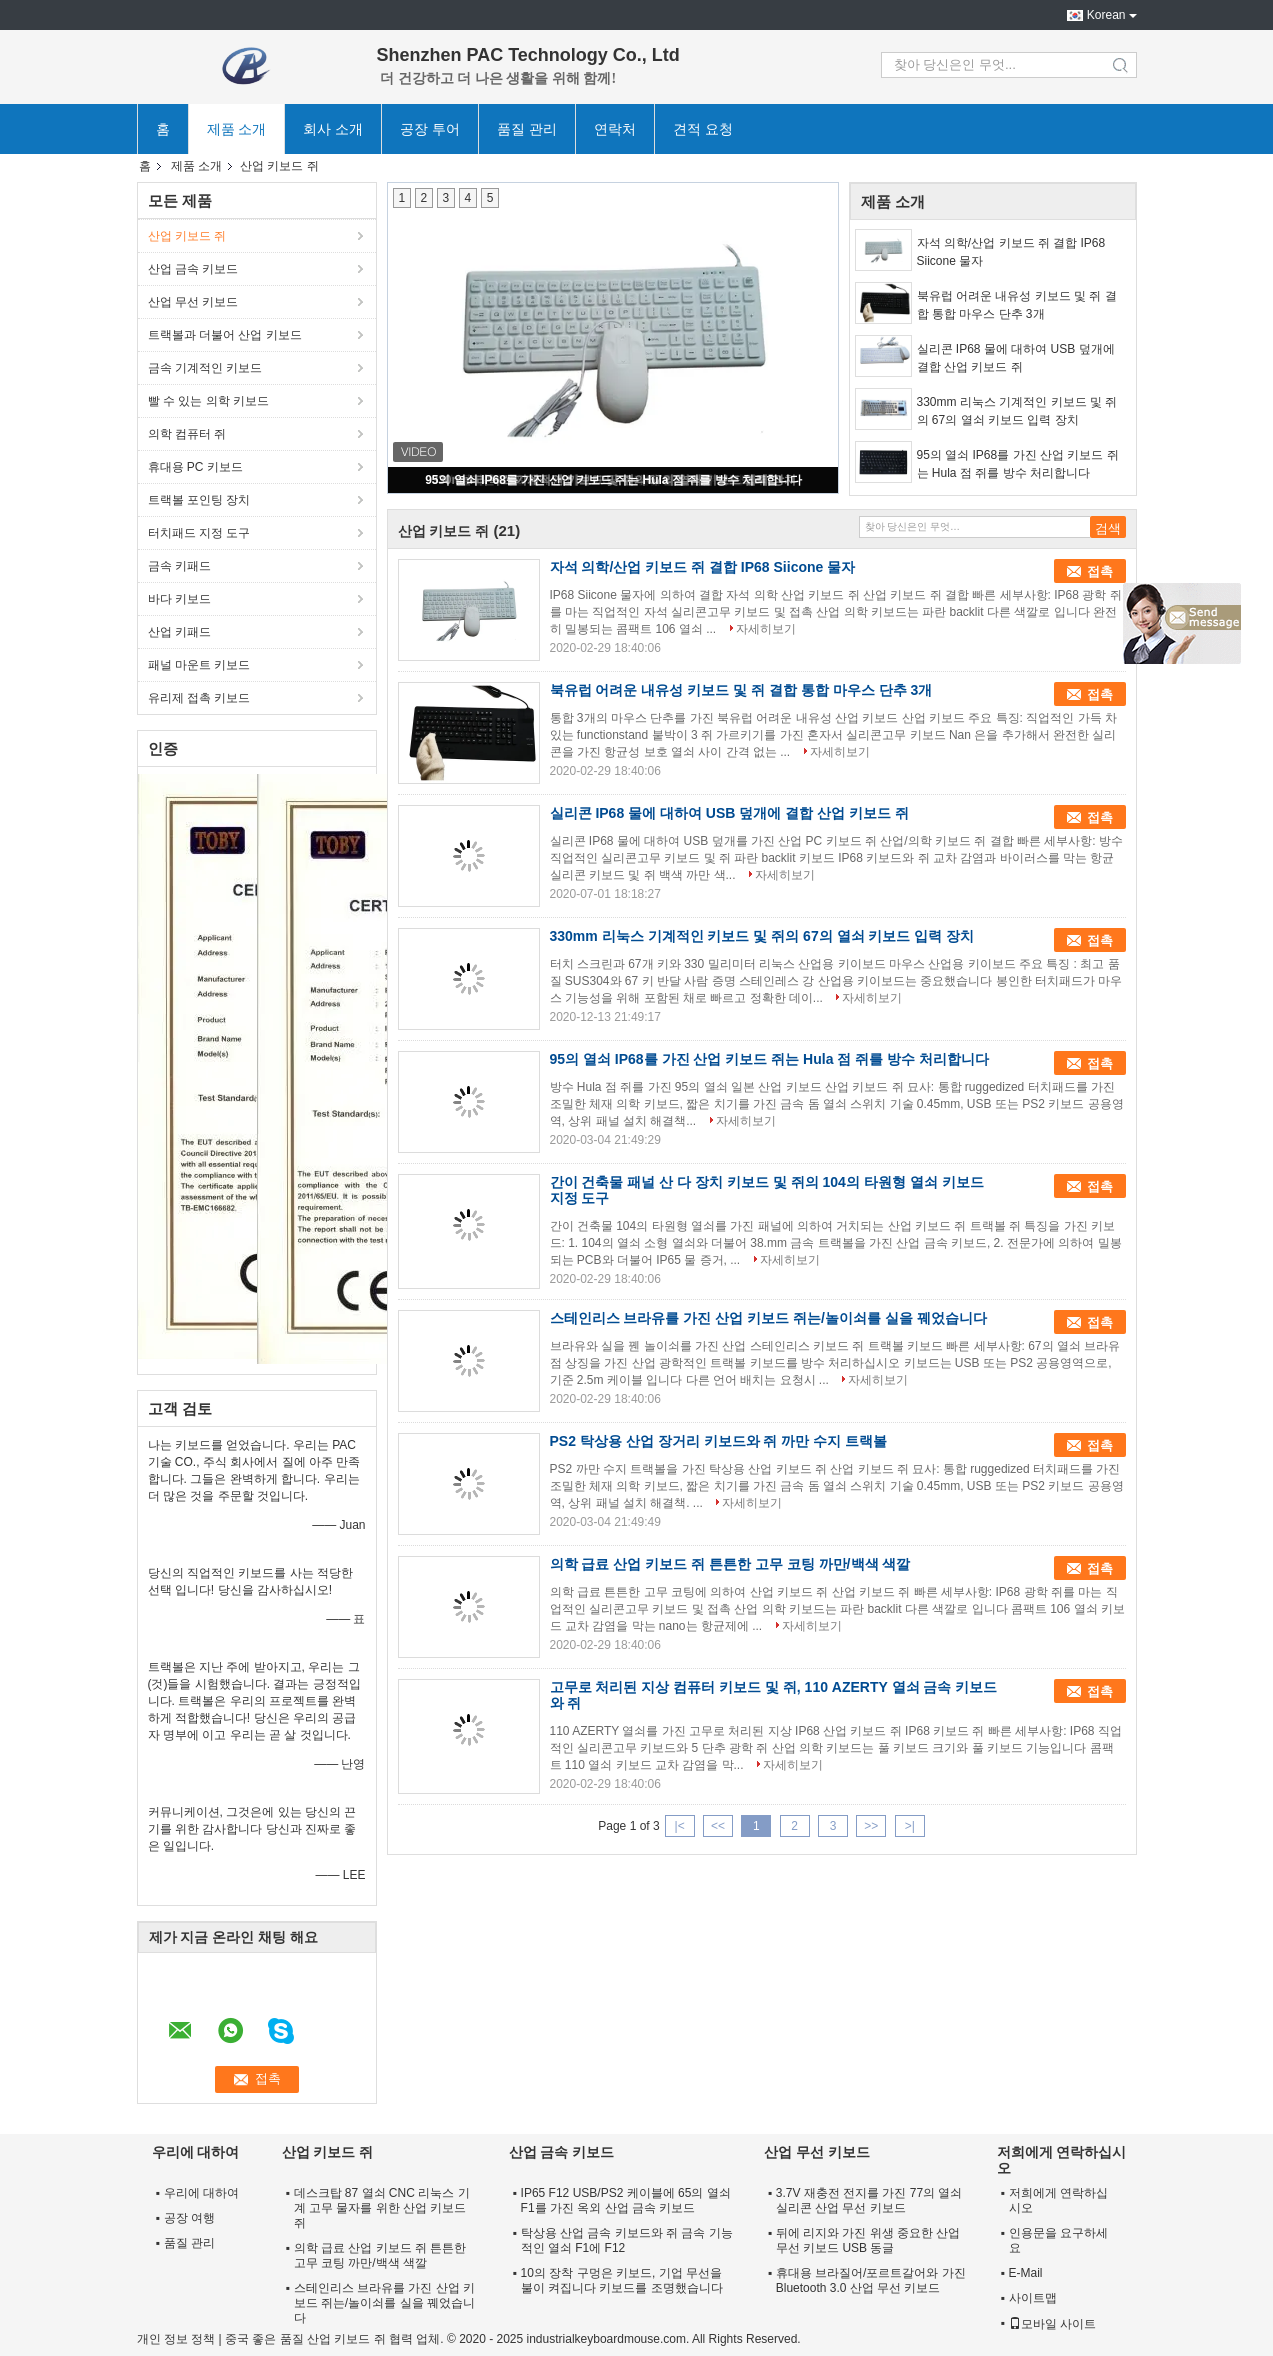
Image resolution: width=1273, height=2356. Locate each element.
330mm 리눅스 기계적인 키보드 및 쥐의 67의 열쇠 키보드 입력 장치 (1017, 411)
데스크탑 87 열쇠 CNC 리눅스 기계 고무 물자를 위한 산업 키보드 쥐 (382, 2208)
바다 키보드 (179, 599)
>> (871, 1826)
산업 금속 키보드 (193, 269)
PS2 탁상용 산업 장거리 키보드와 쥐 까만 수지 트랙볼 (719, 1441)
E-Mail (1026, 2273)
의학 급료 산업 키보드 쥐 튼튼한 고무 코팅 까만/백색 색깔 (730, 1564)
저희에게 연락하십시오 (1058, 2200)
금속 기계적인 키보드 (205, 368)
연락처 (615, 129)
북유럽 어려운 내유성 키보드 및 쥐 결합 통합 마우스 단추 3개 (1017, 305)
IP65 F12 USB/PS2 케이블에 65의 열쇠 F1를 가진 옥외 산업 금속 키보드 (626, 2200)
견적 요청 (703, 129)
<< (718, 1826)
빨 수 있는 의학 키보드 (208, 401)
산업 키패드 (179, 632)
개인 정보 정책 (176, 2339)
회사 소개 (333, 129)
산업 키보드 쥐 (187, 236)
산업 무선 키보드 (193, 302)
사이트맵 (1033, 2298)
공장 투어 (430, 129)
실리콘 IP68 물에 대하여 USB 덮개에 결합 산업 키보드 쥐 (1016, 358)
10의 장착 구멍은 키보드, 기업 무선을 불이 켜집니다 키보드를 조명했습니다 (622, 2280)
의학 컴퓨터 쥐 (187, 434)
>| (910, 1826)
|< (680, 1826)
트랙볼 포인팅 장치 (199, 500)
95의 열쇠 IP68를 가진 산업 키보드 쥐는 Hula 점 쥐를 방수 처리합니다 (613, 480)
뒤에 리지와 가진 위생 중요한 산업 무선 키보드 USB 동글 (868, 2240)
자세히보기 (766, 629)
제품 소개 (237, 129)
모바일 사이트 (1052, 2324)
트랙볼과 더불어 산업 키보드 (225, 335)
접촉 (1100, 571)
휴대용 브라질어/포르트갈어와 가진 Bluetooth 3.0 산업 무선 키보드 (871, 2280)
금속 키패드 (179, 566)
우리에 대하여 (201, 2193)
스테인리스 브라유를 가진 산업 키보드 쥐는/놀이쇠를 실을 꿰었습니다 (768, 1318)
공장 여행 (189, 2218)
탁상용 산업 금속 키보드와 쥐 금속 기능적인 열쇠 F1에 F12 (627, 2240)
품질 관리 (527, 129)
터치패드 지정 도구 (199, 533)
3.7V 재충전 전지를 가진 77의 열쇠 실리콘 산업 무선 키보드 (869, 2200)
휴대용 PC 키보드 (195, 467)
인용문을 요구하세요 (1058, 2240)
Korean (1106, 15)
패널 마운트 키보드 (199, 665)
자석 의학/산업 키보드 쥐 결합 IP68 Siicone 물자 (1011, 252)
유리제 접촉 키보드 (199, 698)
